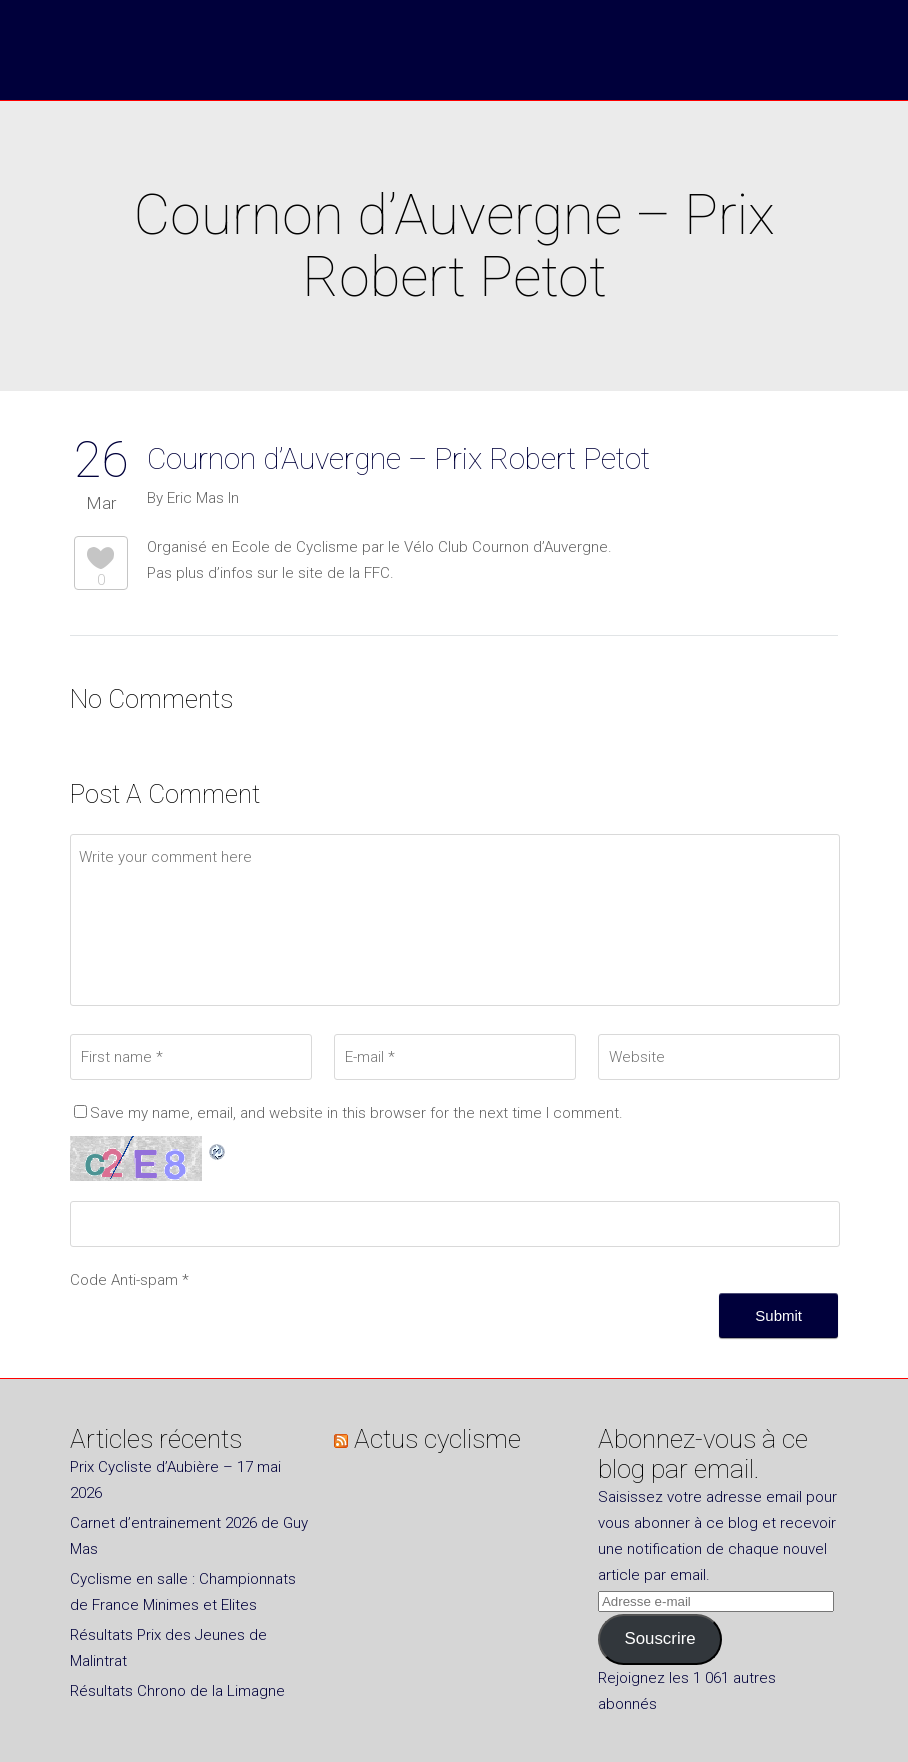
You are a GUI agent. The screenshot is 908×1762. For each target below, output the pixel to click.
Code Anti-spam (124, 1280)
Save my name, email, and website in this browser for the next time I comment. (356, 1113)
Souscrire (659, 1638)
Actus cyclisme (437, 1439)
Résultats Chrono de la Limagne (177, 1691)
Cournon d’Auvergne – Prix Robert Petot (398, 458)
